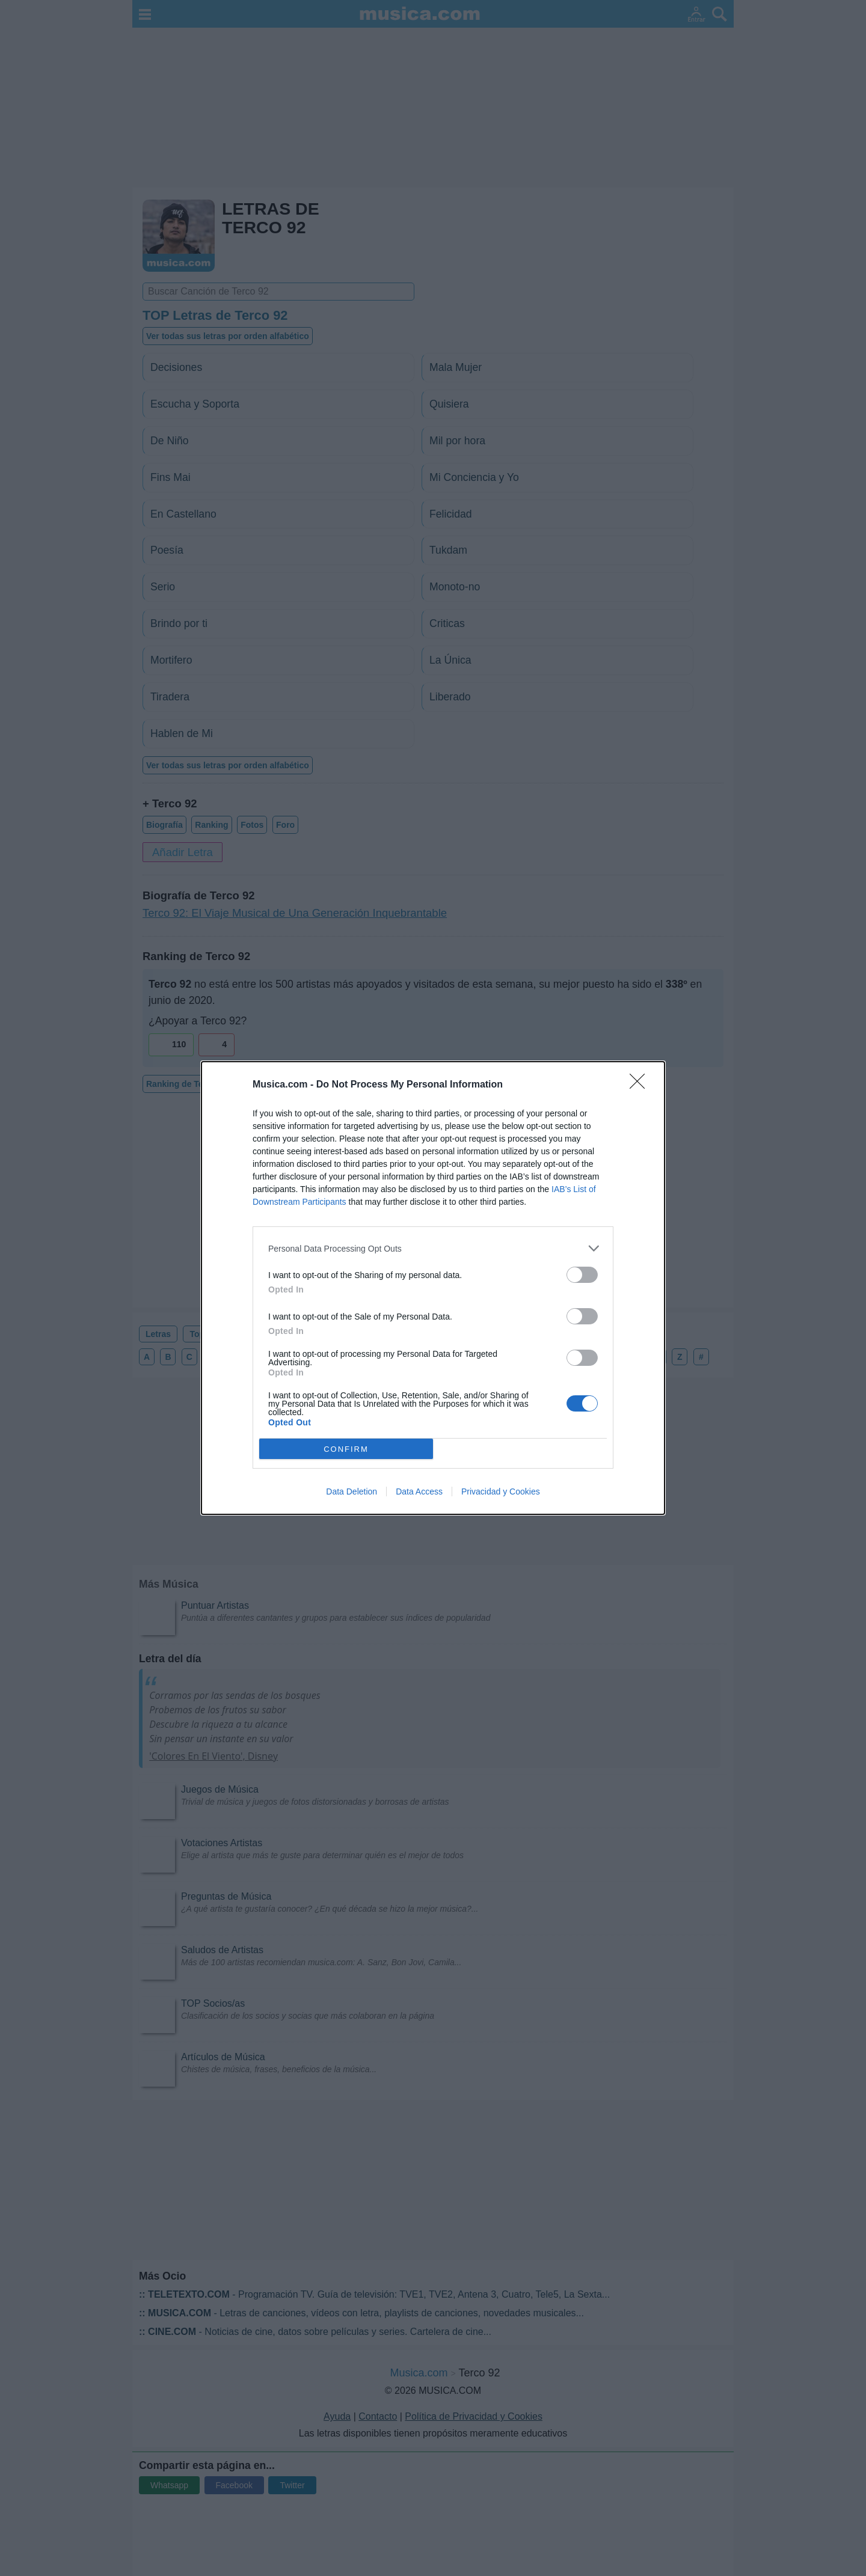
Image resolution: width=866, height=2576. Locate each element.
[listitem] (433, 1248)
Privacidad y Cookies (500, 1491)
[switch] (582, 1275)
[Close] (641, 1085)
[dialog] (433, 1288)
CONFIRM (346, 1449)
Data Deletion (351, 1491)
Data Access (419, 1491)
